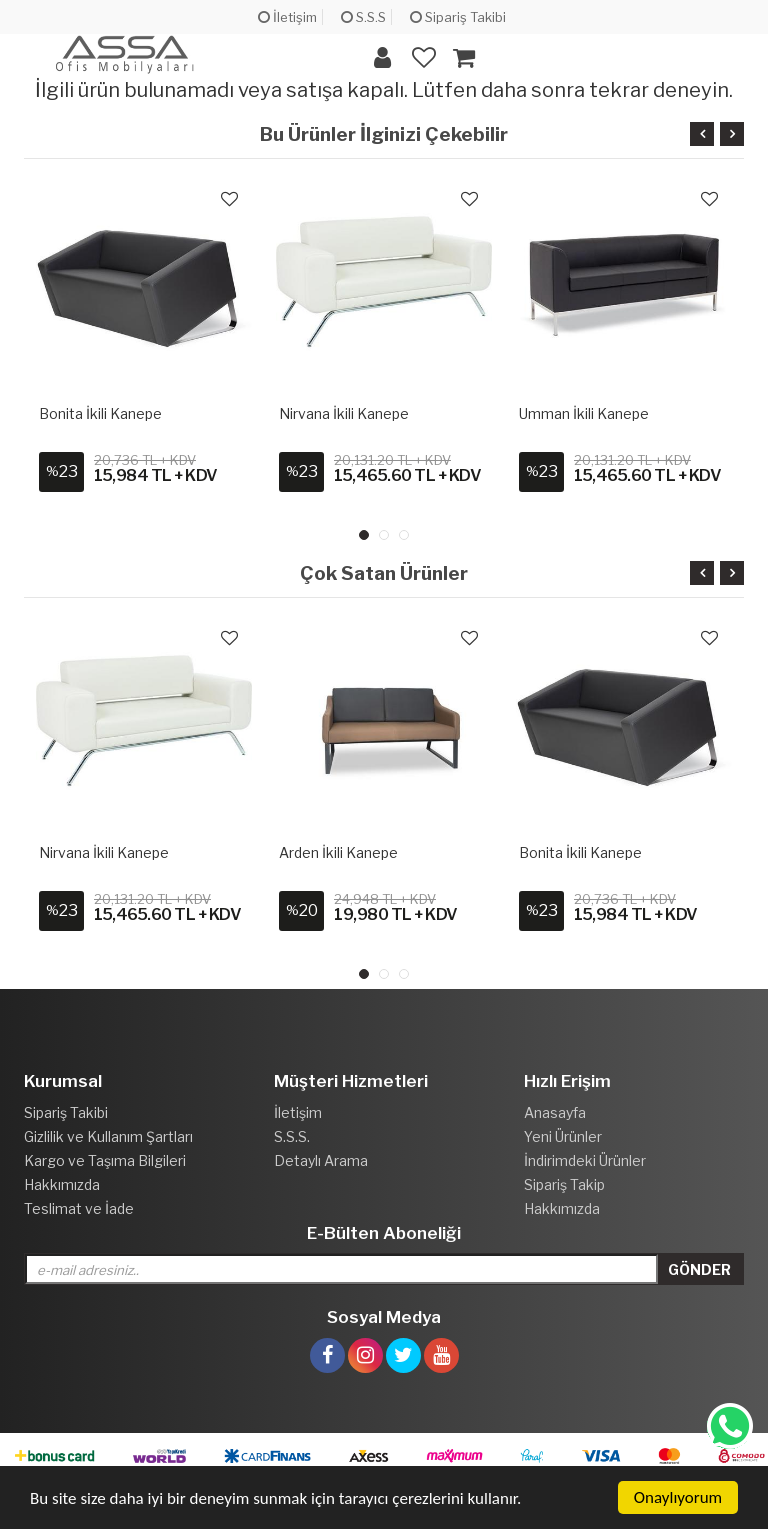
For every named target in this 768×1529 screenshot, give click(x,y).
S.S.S (363, 17)
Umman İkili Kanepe (584, 413)
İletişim (287, 17)
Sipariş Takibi (458, 17)
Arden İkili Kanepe (338, 852)
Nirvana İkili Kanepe (344, 413)
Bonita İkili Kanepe (100, 413)
